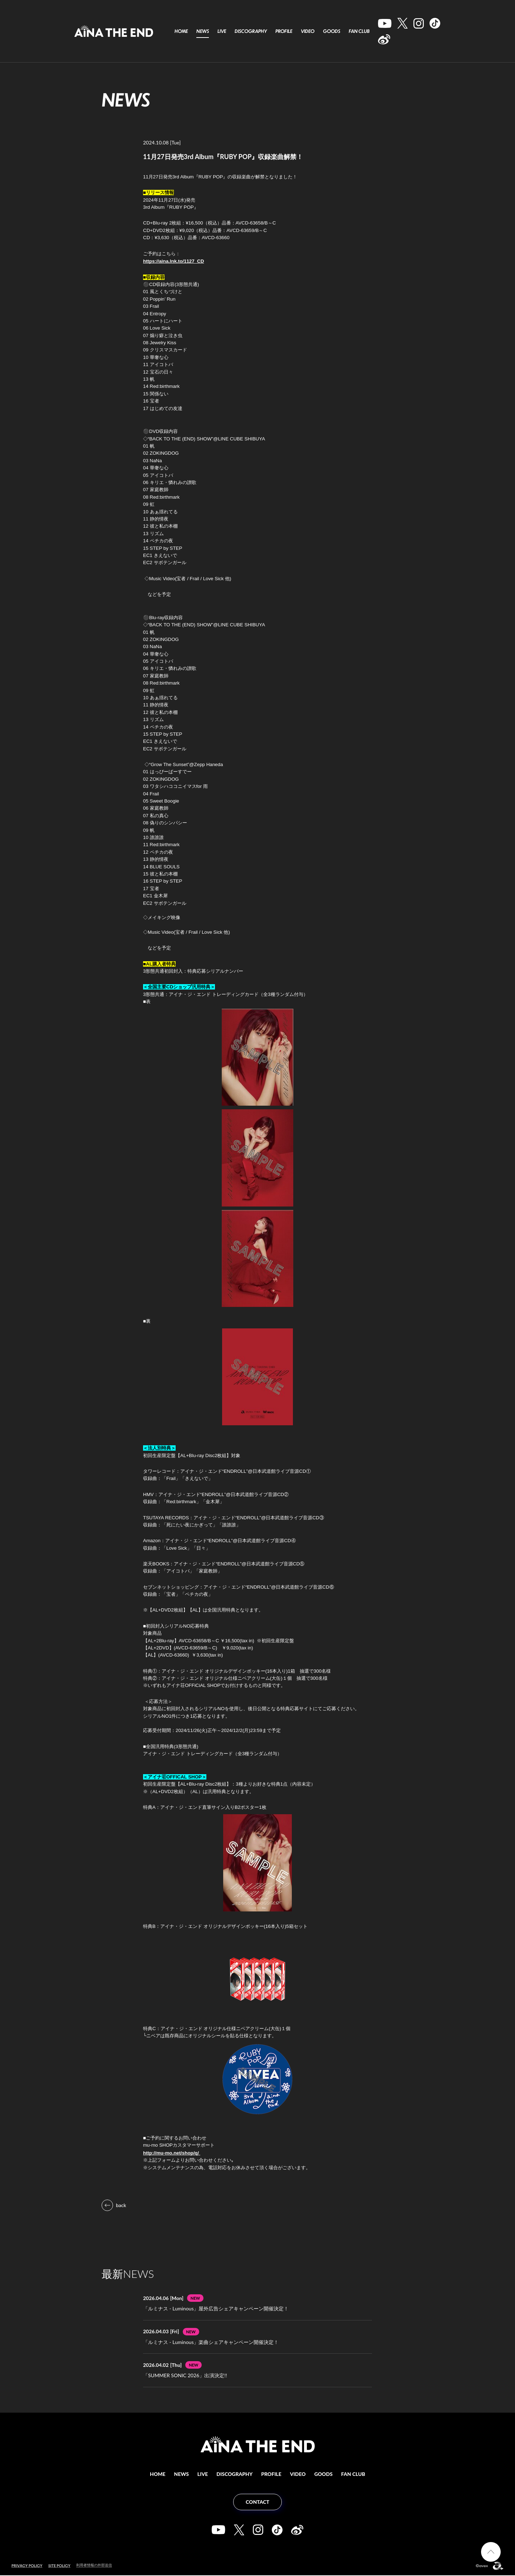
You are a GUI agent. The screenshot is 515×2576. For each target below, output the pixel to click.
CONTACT (257, 2502)
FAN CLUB (359, 31)
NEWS (202, 31)
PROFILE (283, 31)
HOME (181, 31)
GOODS (331, 31)
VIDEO (307, 31)
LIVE (221, 31)
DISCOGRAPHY (251, 31)
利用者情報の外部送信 (96, 2565)
